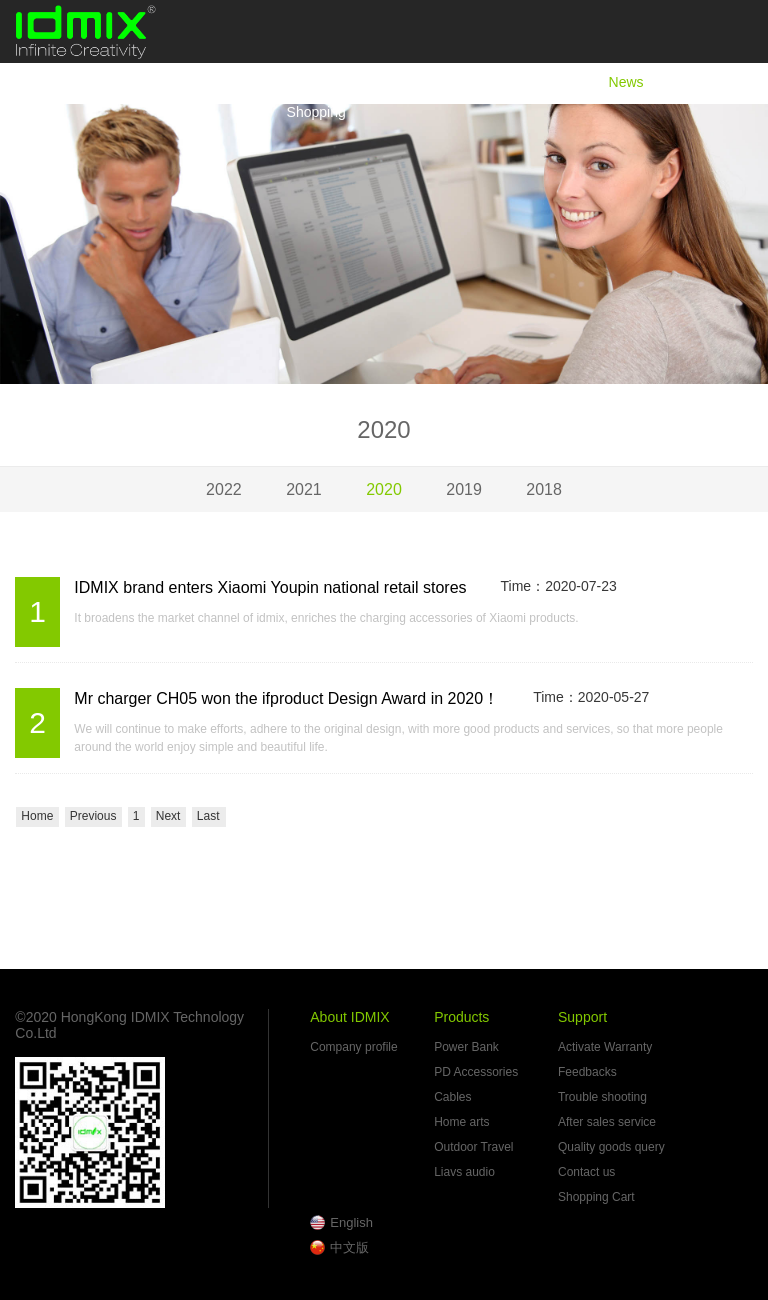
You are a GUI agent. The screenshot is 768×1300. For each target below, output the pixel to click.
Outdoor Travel (473, 1147)
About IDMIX (413, 82)
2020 (384, 489)
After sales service (607, 1122)
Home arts (461, 1122)
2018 (544, 489)
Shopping (316, 112)
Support (718, 82)
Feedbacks (587, 1072)
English (351, 1222)
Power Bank (466, 1047)
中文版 (349, 1247)
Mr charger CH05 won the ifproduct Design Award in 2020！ (286, 698)
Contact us (586, 1172)
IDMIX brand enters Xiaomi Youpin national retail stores (270, 587)
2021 (304, 489)
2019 (464, 489)
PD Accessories (476, 1072)
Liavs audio (464, 1172)
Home (305, 82)
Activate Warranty (605, 1047)
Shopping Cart (596, 1197)
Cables (452, 1097)
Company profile (353, 1047)
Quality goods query (611, 1147)
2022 (224, 489)
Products (530, 82)
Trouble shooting (602, 1097)
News (626, 82)
